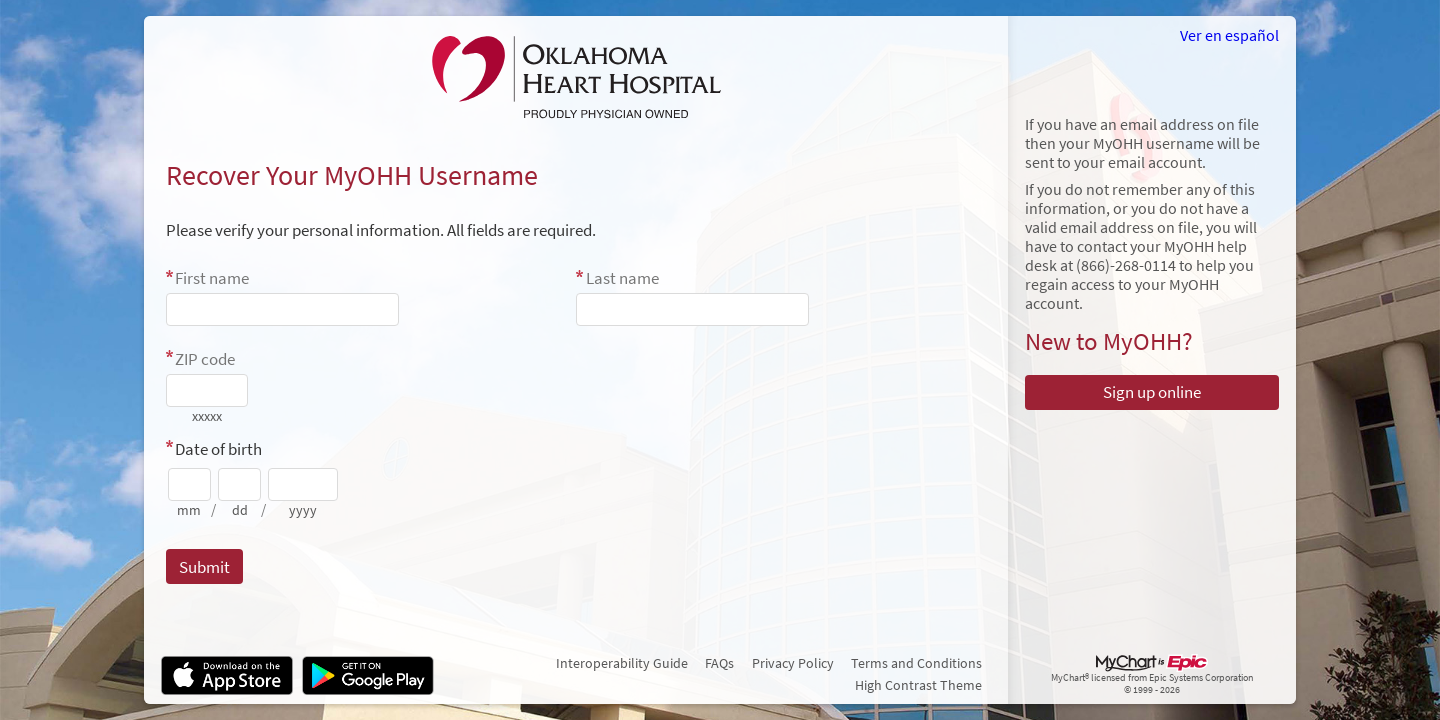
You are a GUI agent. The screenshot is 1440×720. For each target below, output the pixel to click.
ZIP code (205, 359)
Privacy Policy (793, 663)
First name (212, 278)
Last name (622, 278)
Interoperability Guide (622, 663)
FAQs (719, 663)
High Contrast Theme (918, 685)
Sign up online (1152, 392)
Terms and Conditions (916, 663)
